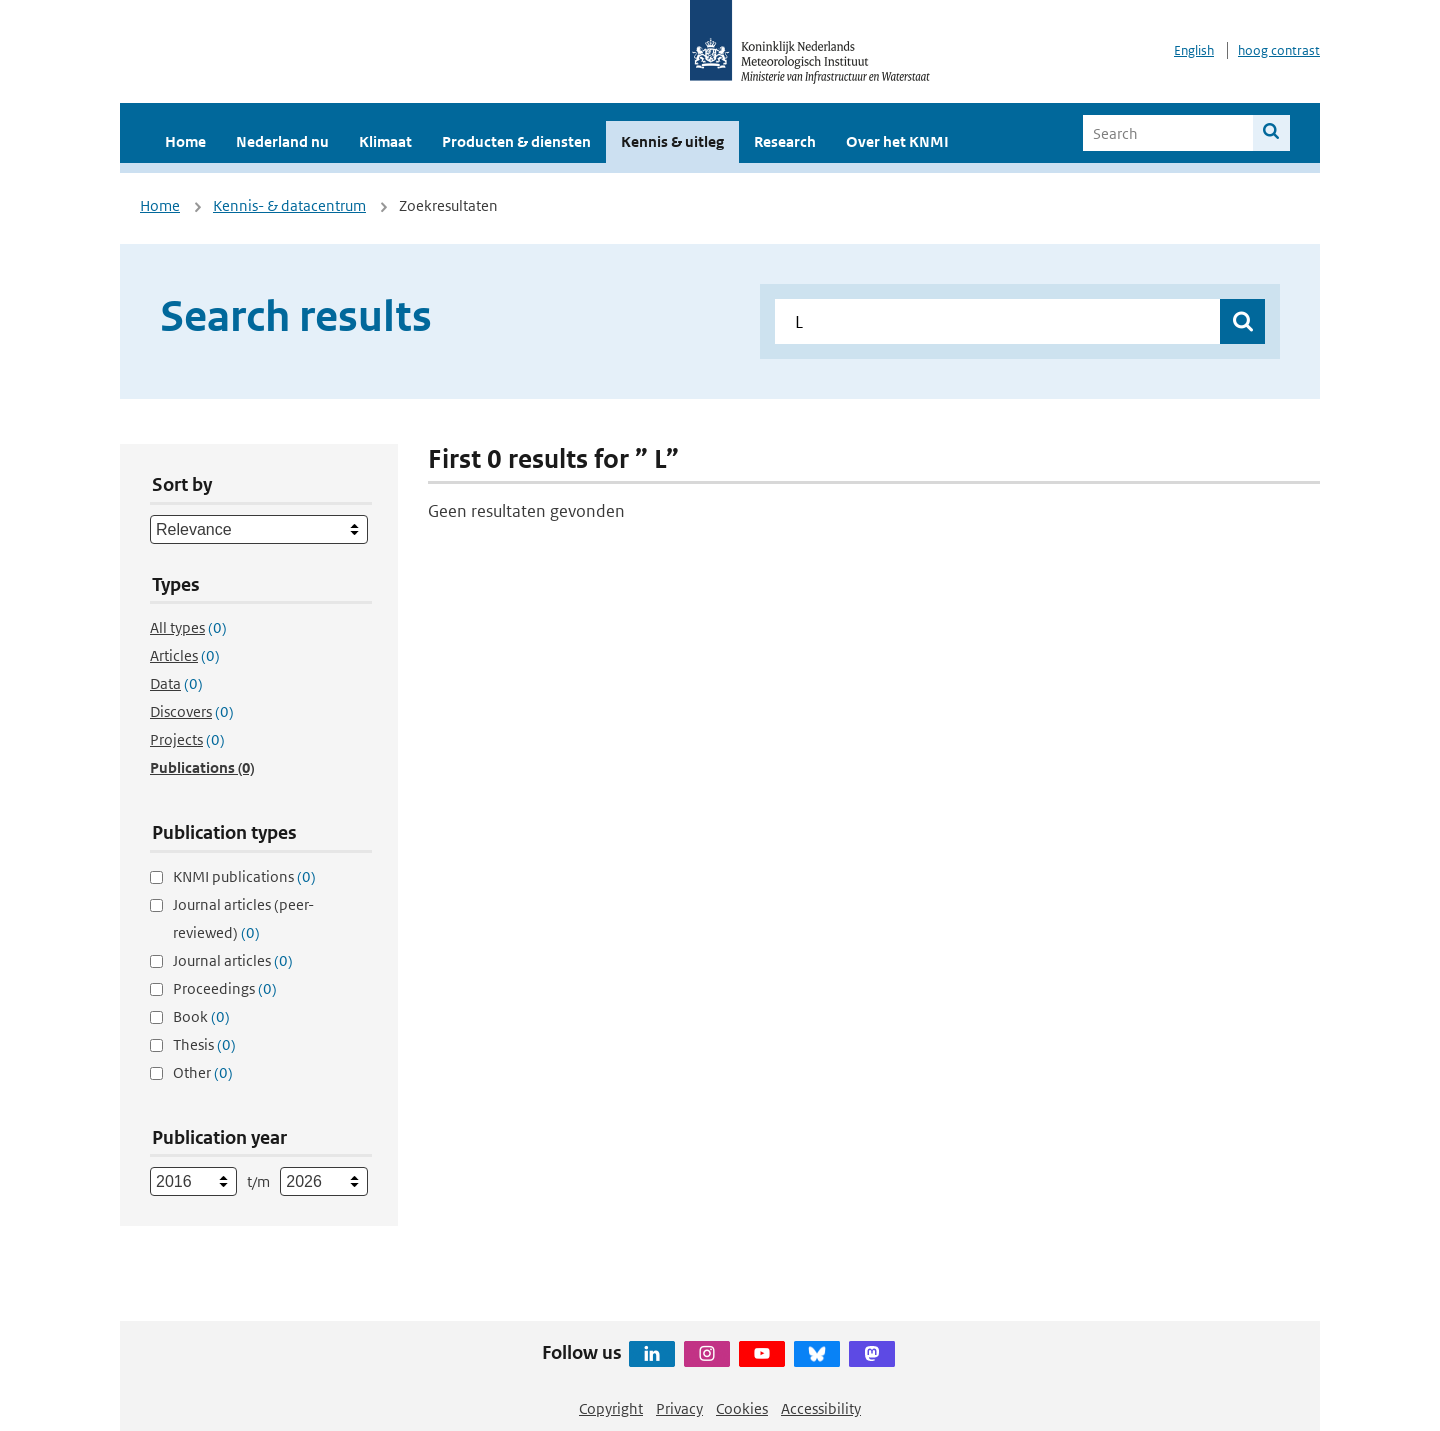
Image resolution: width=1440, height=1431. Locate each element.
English (1194, 50)
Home (185, 141)
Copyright (611, 1408)
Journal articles (233, 960)
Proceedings (225, 988)
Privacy (679, 1408)
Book (201, 1016)
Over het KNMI (897, 141)
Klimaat (385, 141)
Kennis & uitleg (672, 141)
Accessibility (821, 1408)
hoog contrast (1279, 50)
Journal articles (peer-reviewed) (243, 918)
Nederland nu (282, 141)
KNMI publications (244, 876)
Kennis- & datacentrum (289, 205)
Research (785, 141)
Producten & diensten (516, 141)
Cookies (742, 1408)
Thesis (204, 1044)
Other (203, 1072)
